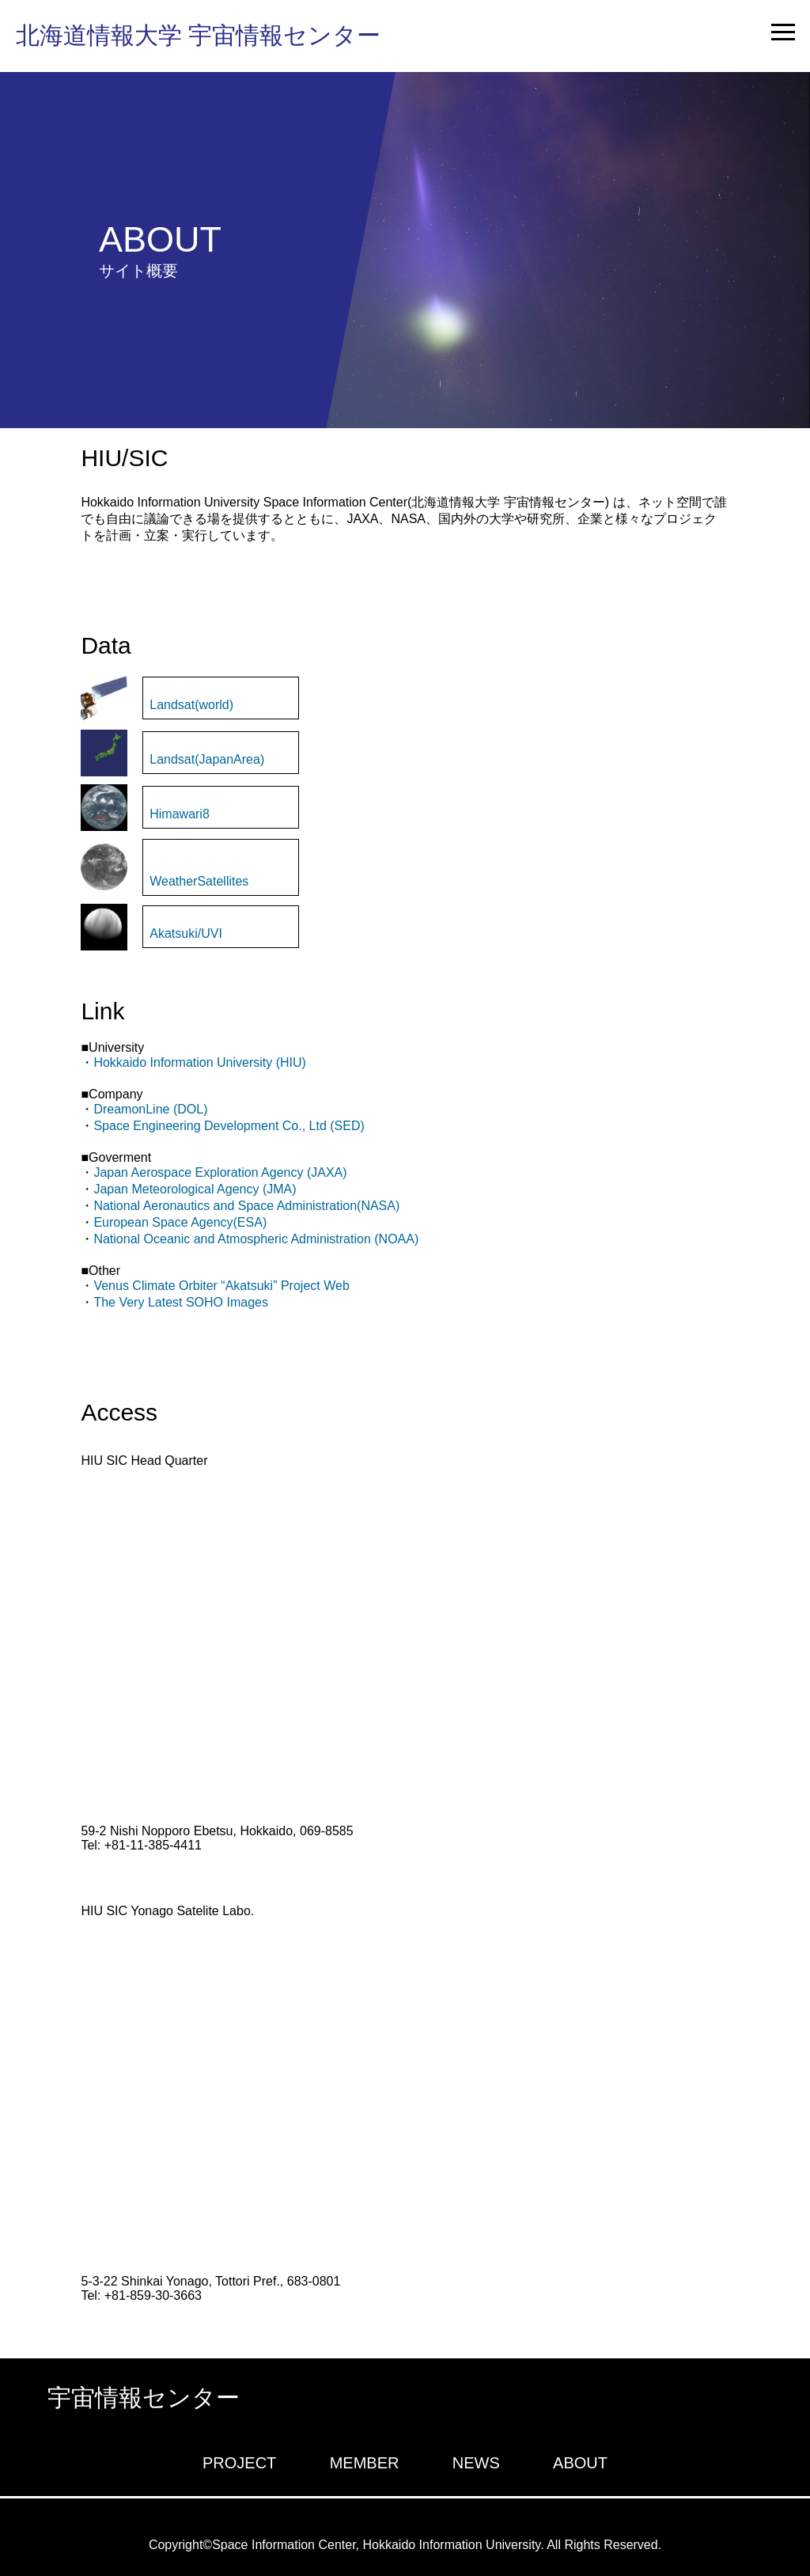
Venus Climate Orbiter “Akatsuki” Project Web (221, 1285)
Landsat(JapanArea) (207, 759)
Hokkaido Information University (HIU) (199, 1062)
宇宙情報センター (143, 2397)
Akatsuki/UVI (186, 933)
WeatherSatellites (199, 881)
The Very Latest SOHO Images (180, 1302)
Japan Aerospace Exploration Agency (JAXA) (219, 1172)
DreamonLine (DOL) (150, 1109)
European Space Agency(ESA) (180, 1222)
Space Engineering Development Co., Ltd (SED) (228, 1125)
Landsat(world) (191, 704)
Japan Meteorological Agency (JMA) (194, 1189)
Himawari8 (180, 814)
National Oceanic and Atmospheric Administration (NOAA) (255, 1239)
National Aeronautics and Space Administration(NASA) (246, 1205)
